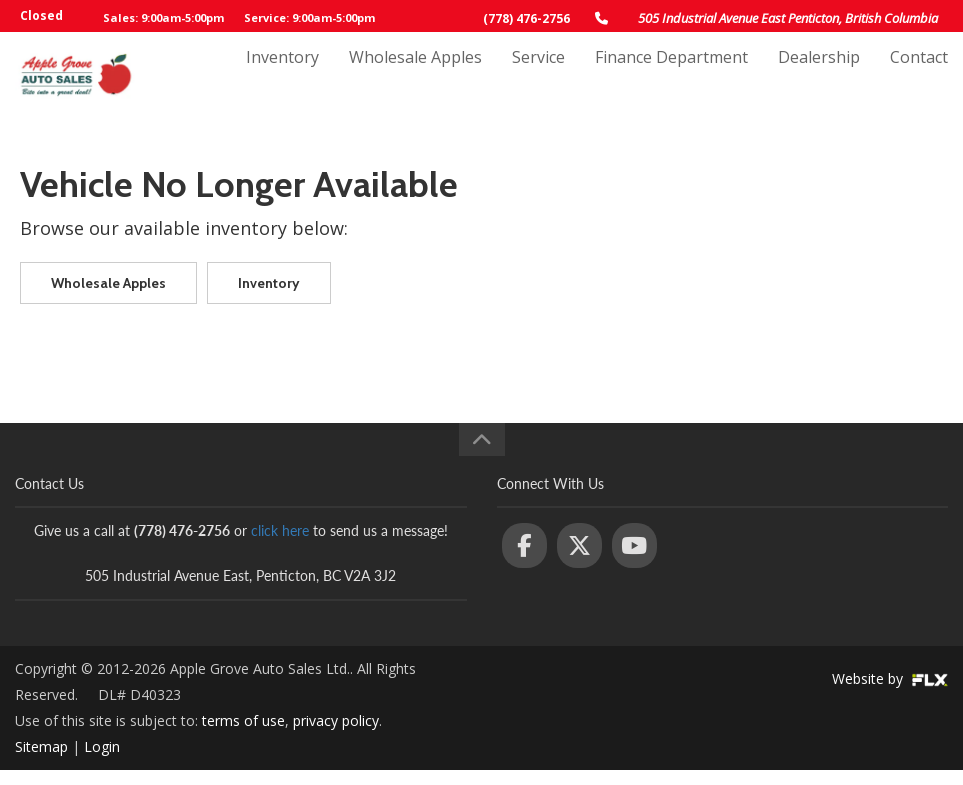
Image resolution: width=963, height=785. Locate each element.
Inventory (282, 77)
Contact (919, 77)
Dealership (819, 77)
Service (538, 77)
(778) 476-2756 (526, 18)
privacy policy (336, 720)
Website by (890, 678)
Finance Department (671, 77)
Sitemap (41, 746)
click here (280, 530)
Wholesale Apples (415, 77)
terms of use (243, 720)
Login (102, 746)
